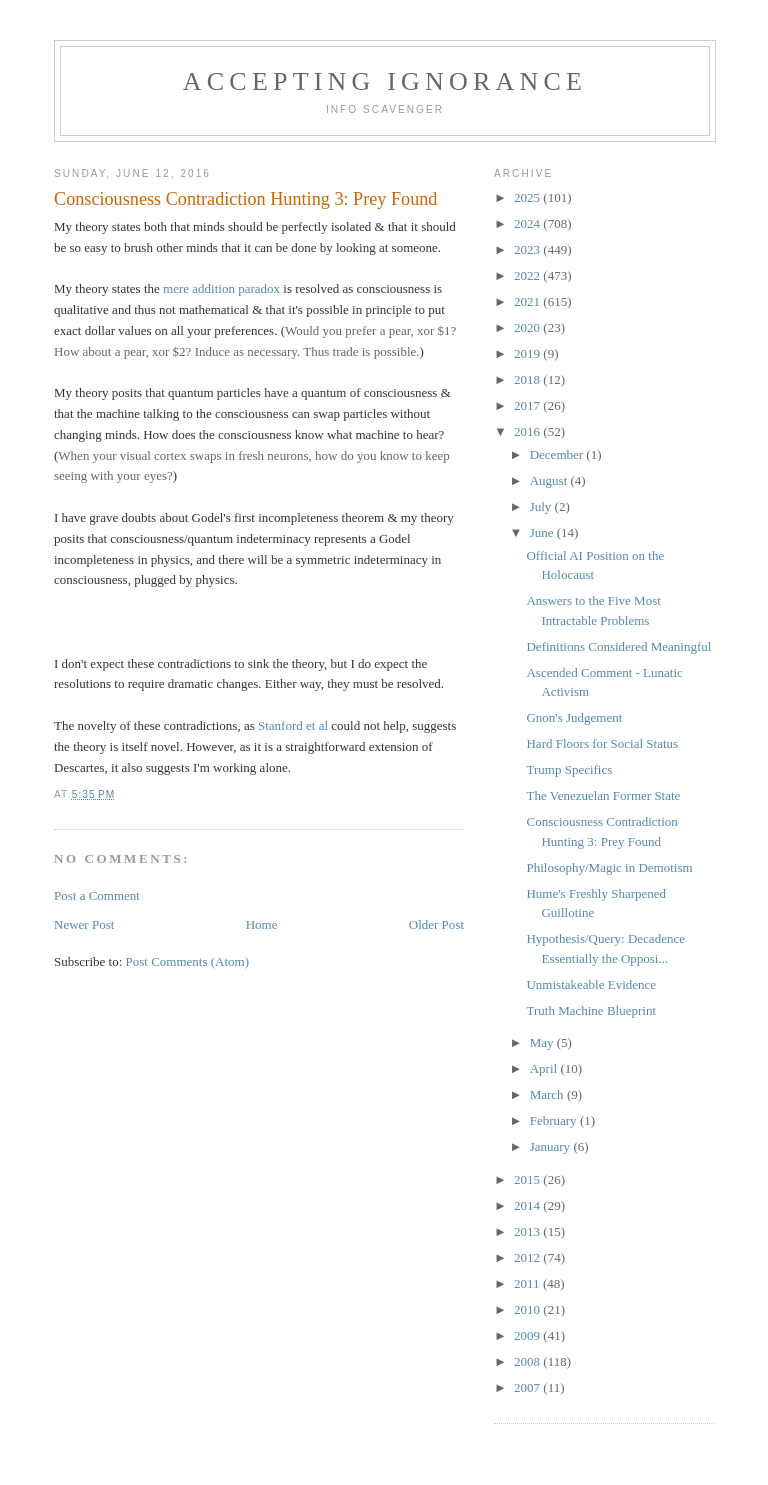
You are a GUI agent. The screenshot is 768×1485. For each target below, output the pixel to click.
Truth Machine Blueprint (591, 1010)
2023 (528, 249)
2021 (528, 301)
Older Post (436, 924)
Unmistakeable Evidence (591, 984)
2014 (528, 1205)
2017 (528, 405)
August (550, 480)
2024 (528, 223)
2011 (528, 1283)
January (552, 1146)
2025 (528, 197)
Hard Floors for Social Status (602, 743)
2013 (528, 1231)
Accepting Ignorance (385, 81)
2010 (528, 1309)
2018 (528, 379)
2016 (528, 431)
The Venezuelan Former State (603, 795)
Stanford (280, 725)
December (558, 454)
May (543, 1042)
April (545, 1068)
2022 (528, 275)
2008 (528, 1361)
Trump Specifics (569, 769)
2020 (528, 327)
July (542, 506)
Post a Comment (97, 895)
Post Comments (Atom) (188, 961)
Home (262, 924)
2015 (528, 1179)
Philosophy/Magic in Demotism (609, 867)
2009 (528, 1335)
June (543, 532)
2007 (528, 1387)
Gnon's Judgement (574, 717)
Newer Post (84, 924)
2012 (528, 1257)
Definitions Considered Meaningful (618, 646)
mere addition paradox (221, 288)
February (555, 1120)
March (548, 1094)
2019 (528, 353)
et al (317, 725)
